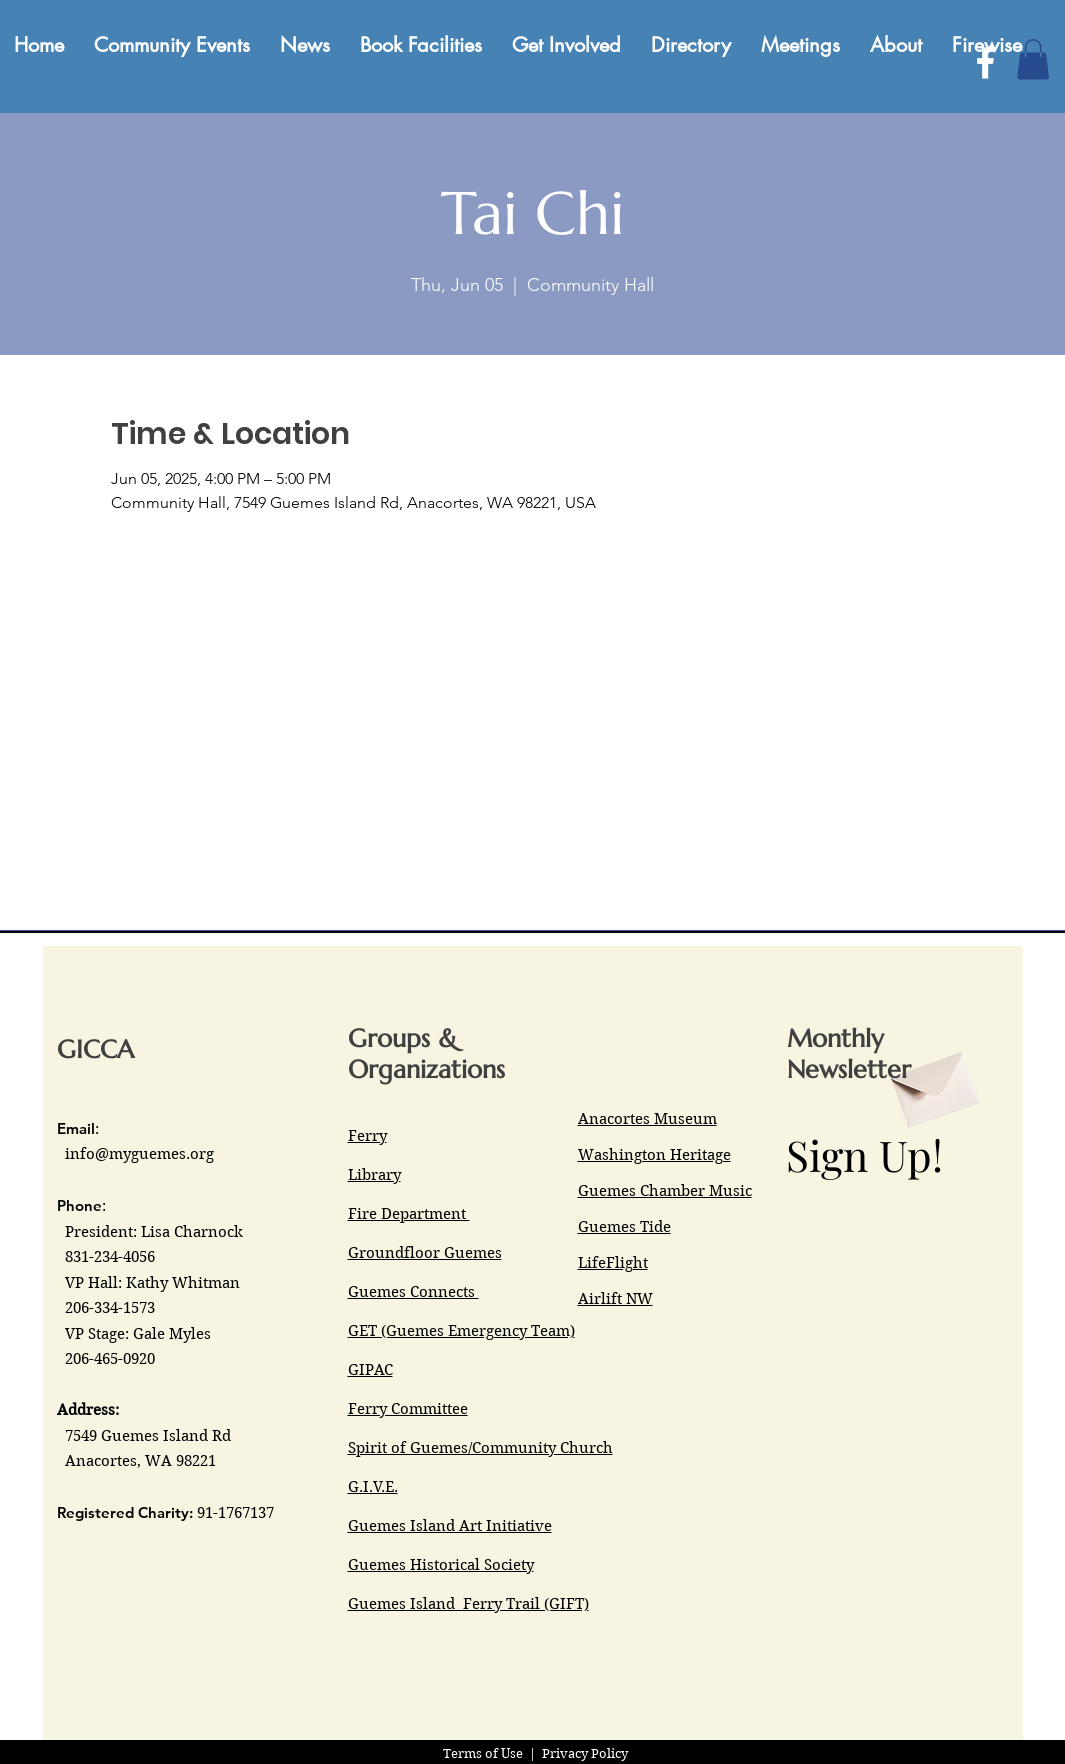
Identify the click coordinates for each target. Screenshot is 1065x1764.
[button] (1033, 59)
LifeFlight (613, 1263)
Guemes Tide (624, 1227)
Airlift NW (615, 1299)
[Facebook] (985, 62)
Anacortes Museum (647, 1119)
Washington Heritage (654, 1155)
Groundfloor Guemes (425, 1253)
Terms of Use (483, 1753)
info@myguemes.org (139, 1154)
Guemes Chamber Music (665, 1191)
